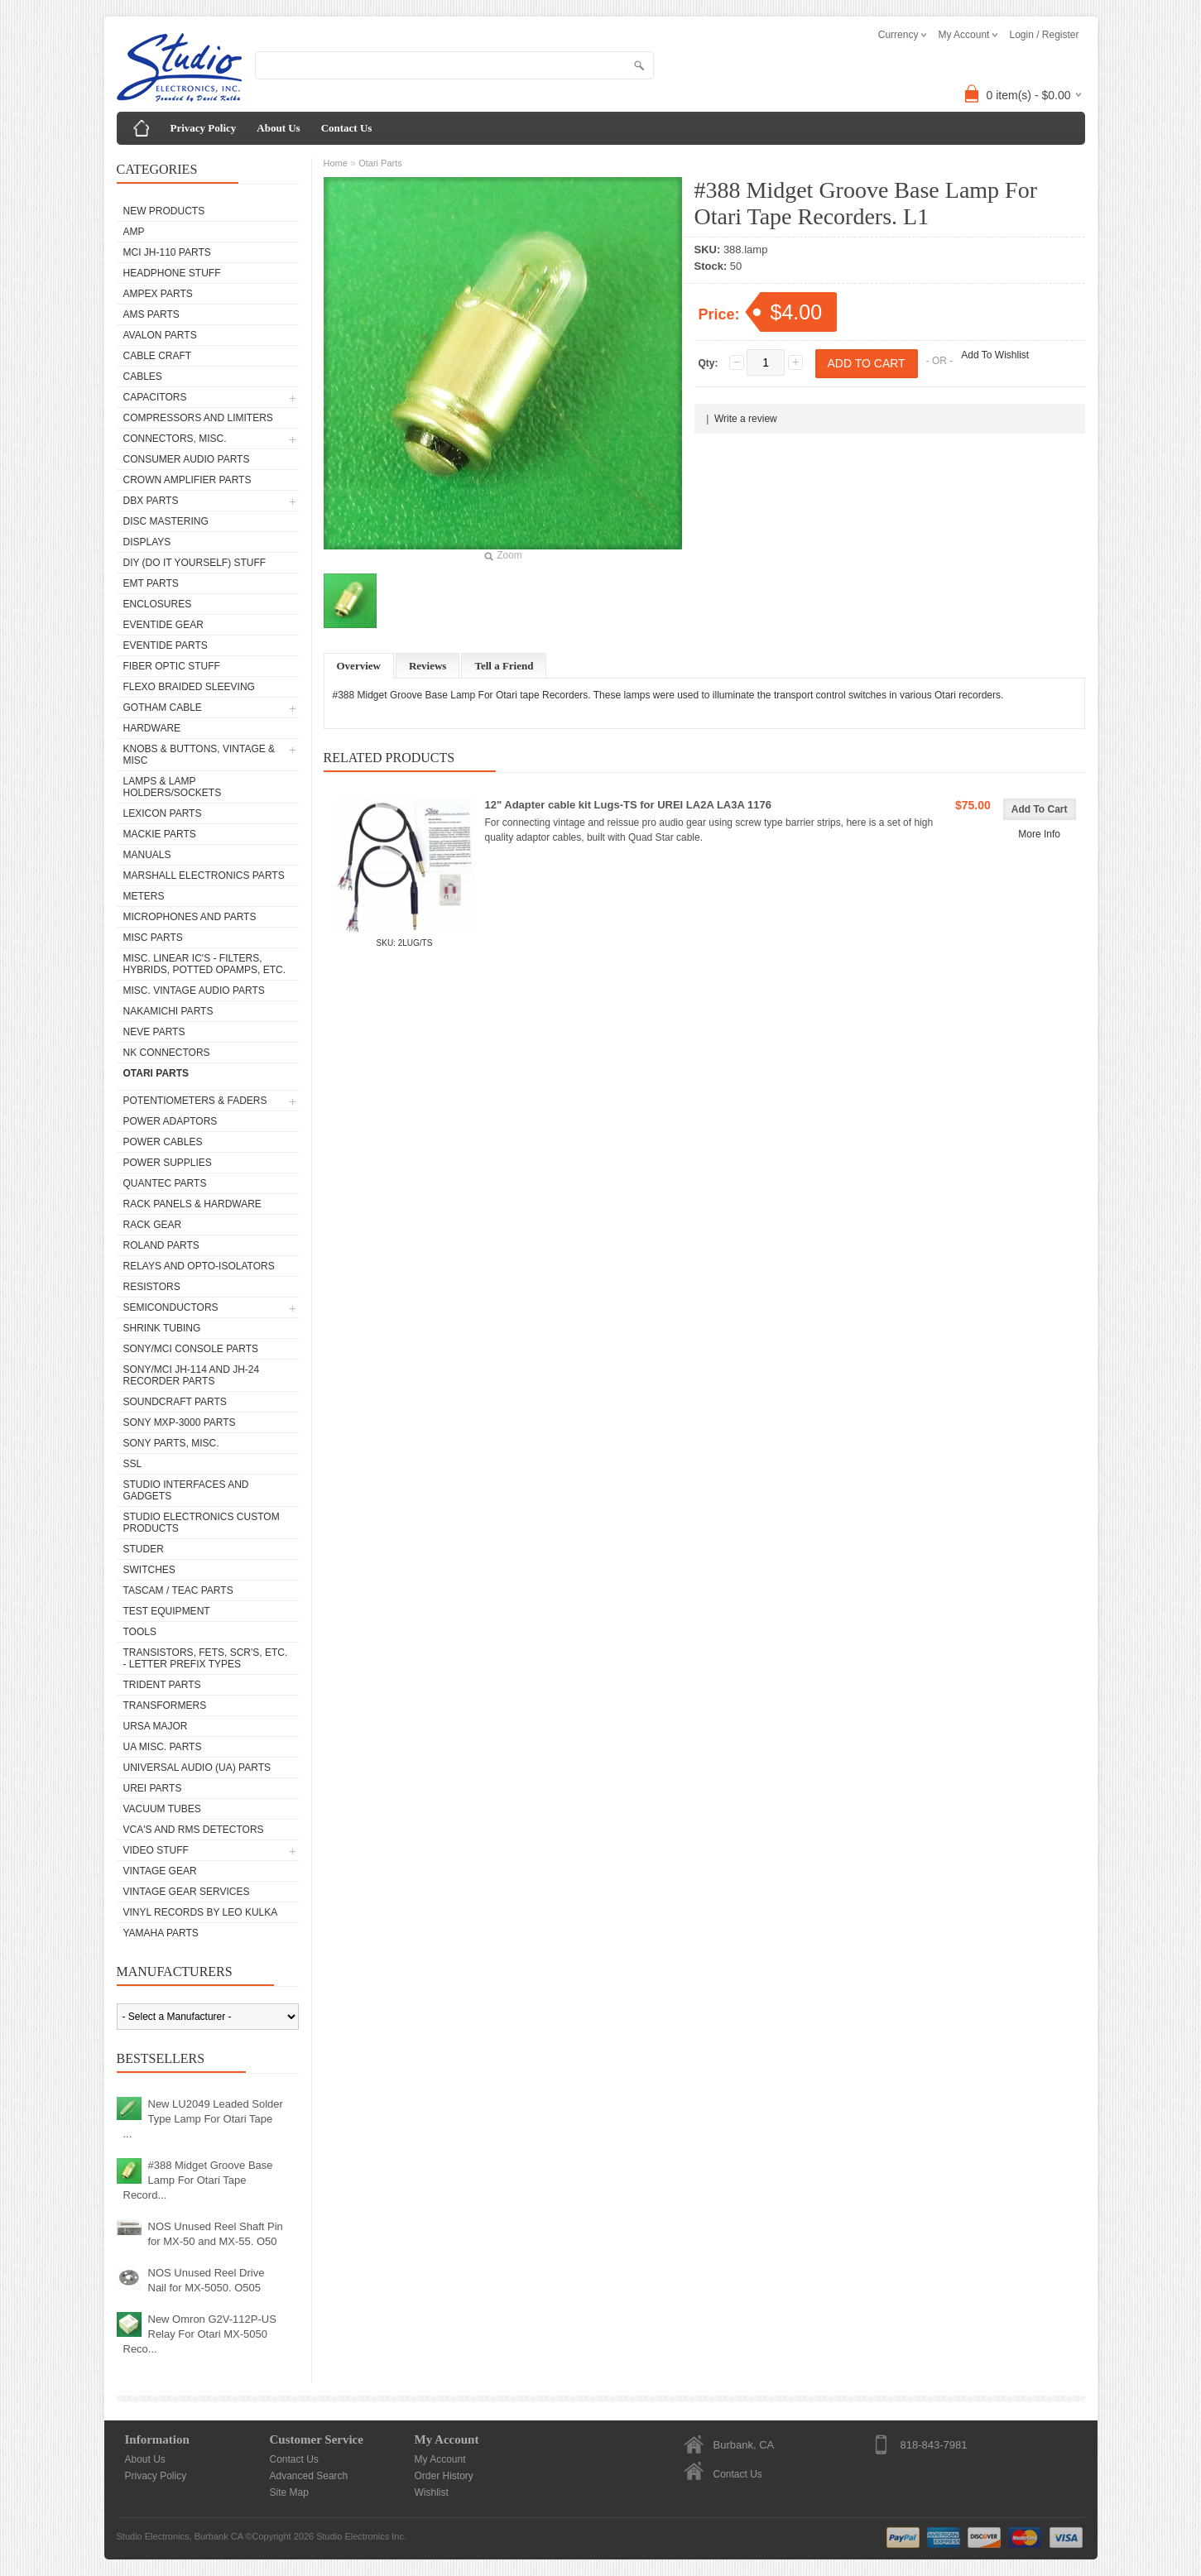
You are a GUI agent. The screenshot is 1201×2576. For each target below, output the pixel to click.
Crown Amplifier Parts (187, 480)
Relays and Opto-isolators (199, 1266)
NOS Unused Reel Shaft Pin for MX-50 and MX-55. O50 (215, 2233)
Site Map (289, 2492)
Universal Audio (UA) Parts (197, 1767)
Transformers (165, 1705)
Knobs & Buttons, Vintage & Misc (199, 754)
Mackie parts (159, 834)
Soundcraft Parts (175, 1402)
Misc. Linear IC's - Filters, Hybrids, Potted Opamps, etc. (204, 964)
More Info (1039, 834)
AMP (134, 231)
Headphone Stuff (172, 273)
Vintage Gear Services (186, 1891)
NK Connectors (166, 1052)
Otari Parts (156, 1073)
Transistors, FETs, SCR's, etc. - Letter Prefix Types (205, 1658)
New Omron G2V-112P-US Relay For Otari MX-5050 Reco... (199, 2334)
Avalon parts (160, 335)
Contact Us (346, 128)
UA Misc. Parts (162, 1747)
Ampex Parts (158, 294)
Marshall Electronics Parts (204, 875)
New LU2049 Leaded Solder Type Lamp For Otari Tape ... (203, 2119)
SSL (132, 1464)
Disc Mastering (166, 521)
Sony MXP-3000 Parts (179, 1422)
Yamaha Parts (161, 1933)
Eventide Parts (165, 645)
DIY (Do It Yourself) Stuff (195, 562)
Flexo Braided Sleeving (189, 687)
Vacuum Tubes (162, 1809)
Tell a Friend (503, 666)
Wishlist (432, 2492)
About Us (278, 128)
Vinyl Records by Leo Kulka (200, 1912)
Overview (359, 666)
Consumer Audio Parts (186, 459)
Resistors (151, 1287)
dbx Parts (151, 500)
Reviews (428, 666)
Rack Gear (152, 1224)
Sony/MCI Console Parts (191, 1349)
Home (336, 163)
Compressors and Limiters (198, 418)
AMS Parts (151, 314)
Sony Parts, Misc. (171, 1443)
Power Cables (163, 1142)
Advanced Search (309, 2476)
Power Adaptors (170, 1121)
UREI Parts (152, 1788)
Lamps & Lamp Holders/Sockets (172, 787)
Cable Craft (157, 356)
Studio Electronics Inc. (361, 2536)
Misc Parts (153, 937)
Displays (147, 542)
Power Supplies (167, 1162)
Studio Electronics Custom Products (201, 1522)
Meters (144, 896)
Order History (444, 2476)
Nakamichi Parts (168, 1011)
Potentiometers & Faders (195, 1100)
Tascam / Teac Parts (178, 1590)
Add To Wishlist (995, 355)
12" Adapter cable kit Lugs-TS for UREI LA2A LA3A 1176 (628, 805)
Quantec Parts (165, 1183)
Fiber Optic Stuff (171, 666)
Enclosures (157, 604)
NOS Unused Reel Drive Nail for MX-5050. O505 (206, 2280)
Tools (139, 1632)
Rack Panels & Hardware (192, 1204)
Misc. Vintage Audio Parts (194, 990)
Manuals (147, 855)
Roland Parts (161, 1245)
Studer (143, 1549)
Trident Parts (162, 1685)
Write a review (745, 419)
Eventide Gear (163, 625)
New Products (164, 211)
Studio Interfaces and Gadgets (186, 1490)
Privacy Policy (204, 128)
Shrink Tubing (162, 1328)
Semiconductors (171, 1307)
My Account (440, 2459)
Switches (149, 1570)
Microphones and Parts (190, 917)
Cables (142, 376)
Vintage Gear (160, 1871)
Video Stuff (156, 1850)
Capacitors (155, 397)
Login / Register (1043, 35)
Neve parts (154, 1032)
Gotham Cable (162, 707)
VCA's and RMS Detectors (193, 1829)
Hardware (152, 728)
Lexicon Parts (162, 813)
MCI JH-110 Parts (167, 252)
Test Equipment (166, 1611)
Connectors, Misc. (175, 438)
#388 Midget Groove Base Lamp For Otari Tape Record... (198, 2180)
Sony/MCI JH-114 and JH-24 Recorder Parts (191, 1375)
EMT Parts (151, 583)
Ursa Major (155, 1726)
